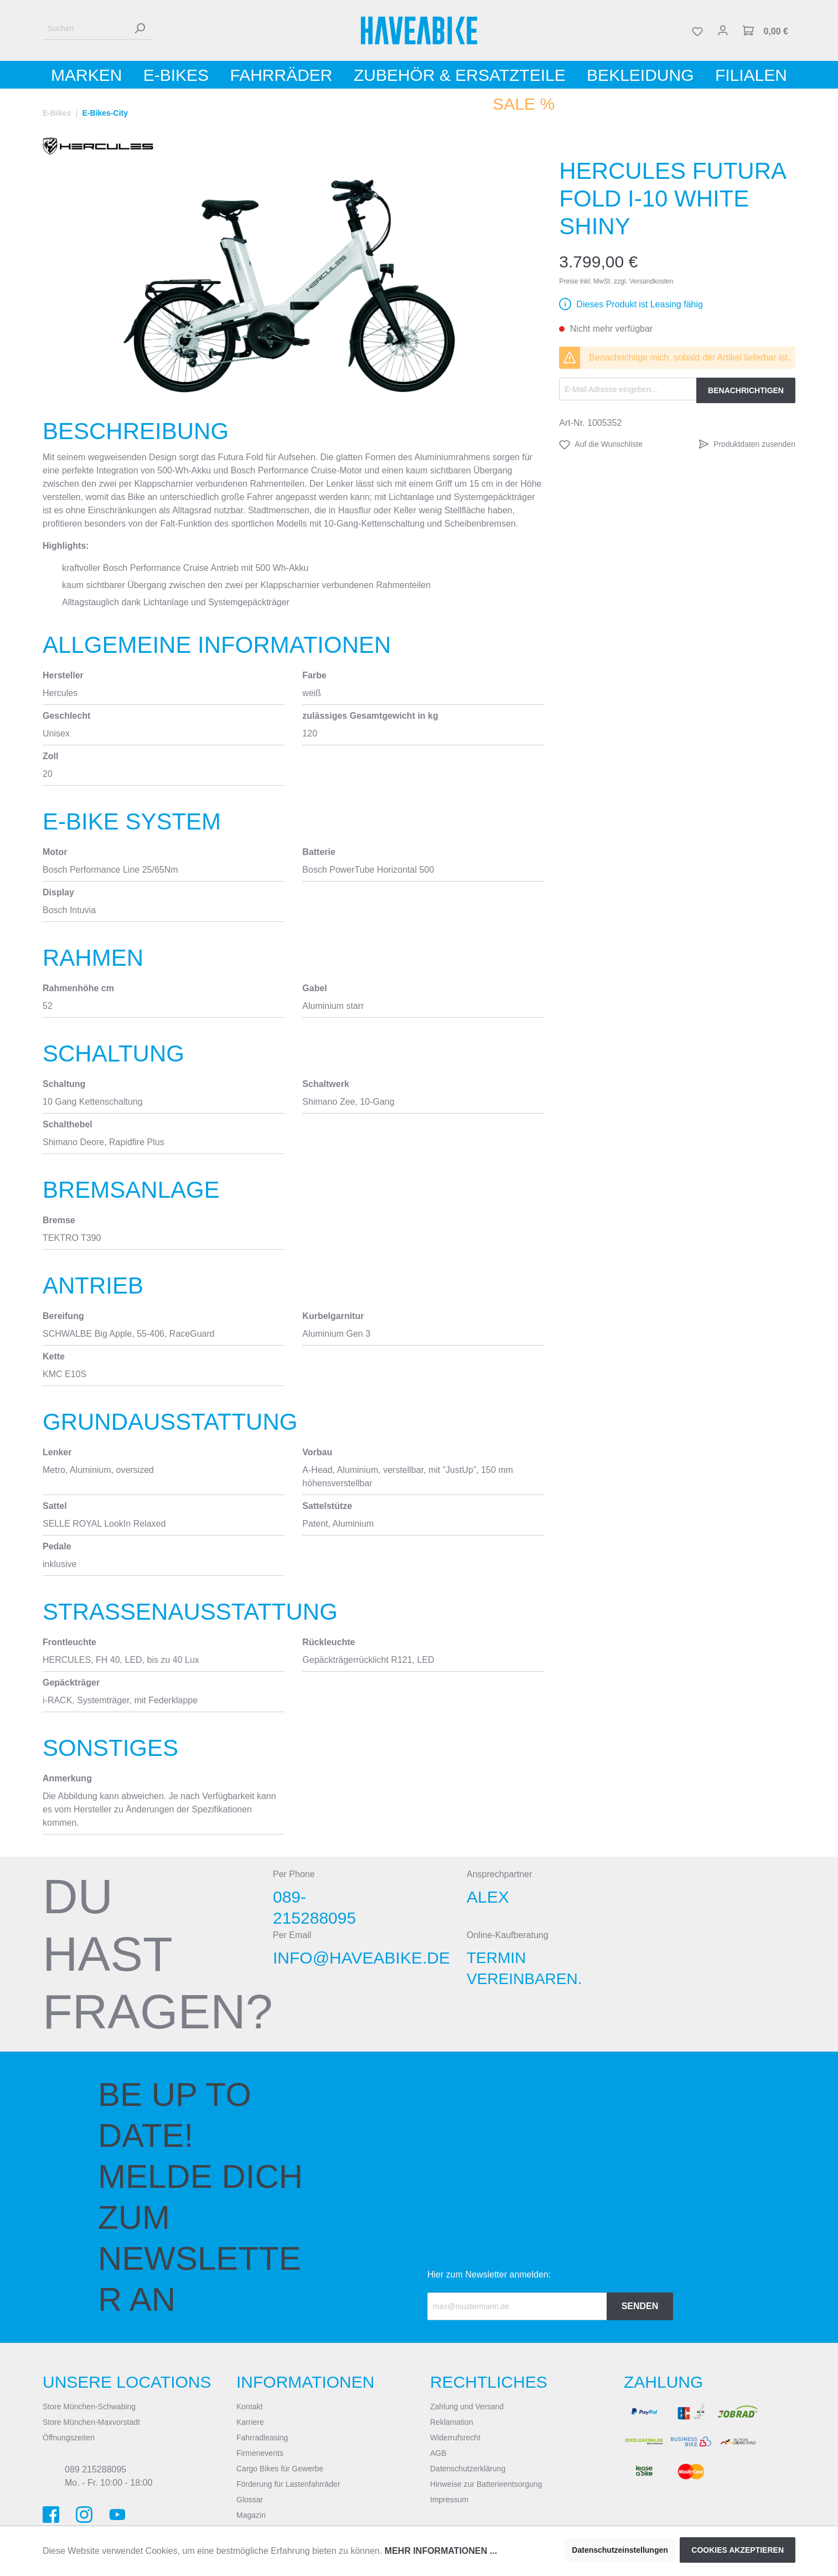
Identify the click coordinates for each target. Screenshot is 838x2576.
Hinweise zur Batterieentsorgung (486, 2484)
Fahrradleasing (262, 2437)
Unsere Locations (127, 2382)
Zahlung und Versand (467, 2406)
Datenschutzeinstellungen (620, 2550)
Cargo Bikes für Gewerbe (279, 2468)
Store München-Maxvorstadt (91, 2422)
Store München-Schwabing (89, 2406)
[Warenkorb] (765, 30)
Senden (640, 2306)
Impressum (449, 2499)
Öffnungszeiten (69, 2437)
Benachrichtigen (746, 390)
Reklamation (451, 2422)
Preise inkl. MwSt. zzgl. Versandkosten (616, 281)
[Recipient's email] (517, 2306)
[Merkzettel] (697, 30)
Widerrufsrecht (455, 2437)
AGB (438, 2453)
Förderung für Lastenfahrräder (288, 2484)
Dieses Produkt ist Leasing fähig (639, 304)
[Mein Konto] (723, 30)
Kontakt (249, 2406)
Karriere (250, 2422)
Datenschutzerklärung (467, 2468)
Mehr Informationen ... (441, 2551)
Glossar (249, 2499)
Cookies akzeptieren (737, 2550)
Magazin (251, 2515)
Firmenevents (259, 2453)
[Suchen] (85, 28)
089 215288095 (95, 2469)
